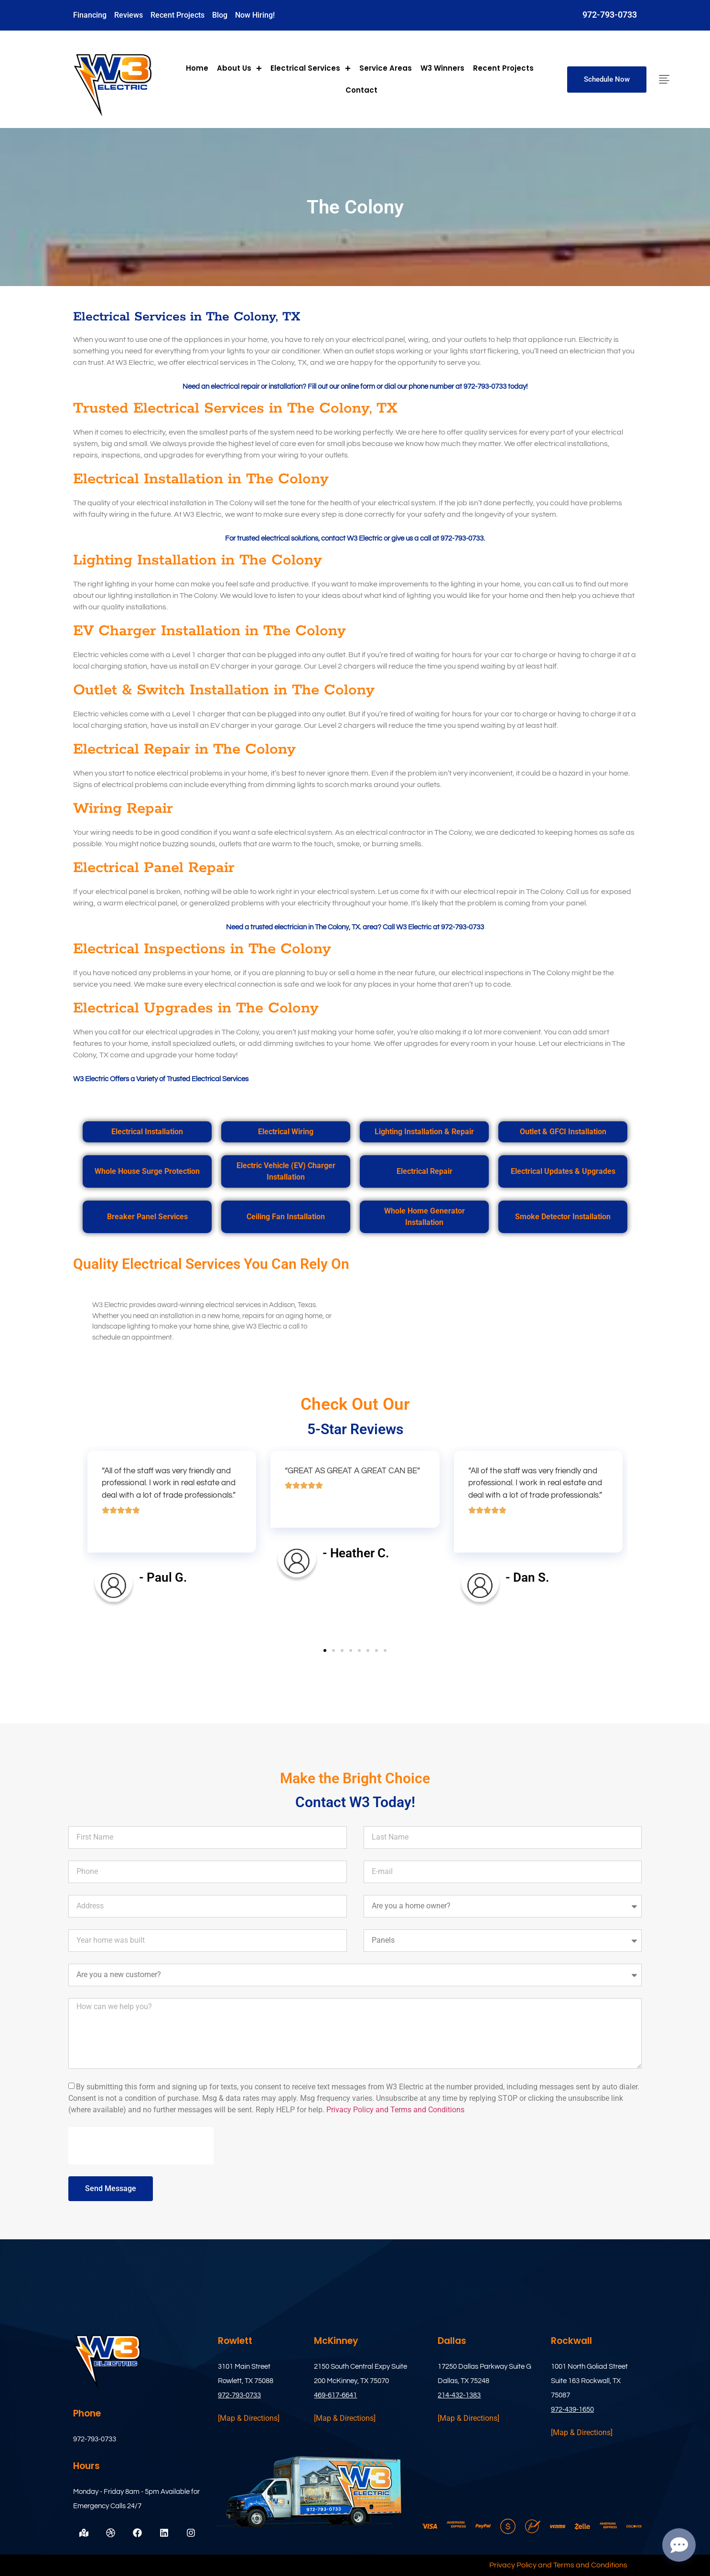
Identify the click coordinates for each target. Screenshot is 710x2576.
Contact (361, 90)
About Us (239, 68)
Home (197, 68)
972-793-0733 (609, 15)
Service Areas (385, 68)
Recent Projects (503, 68)
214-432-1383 (459, 2395)
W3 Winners (442, 68)
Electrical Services (310, 68)
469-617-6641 (335, 2395)
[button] (324, 1650)
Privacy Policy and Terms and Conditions (395, 2109)
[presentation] (141, 2145)
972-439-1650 (572, 2409)
